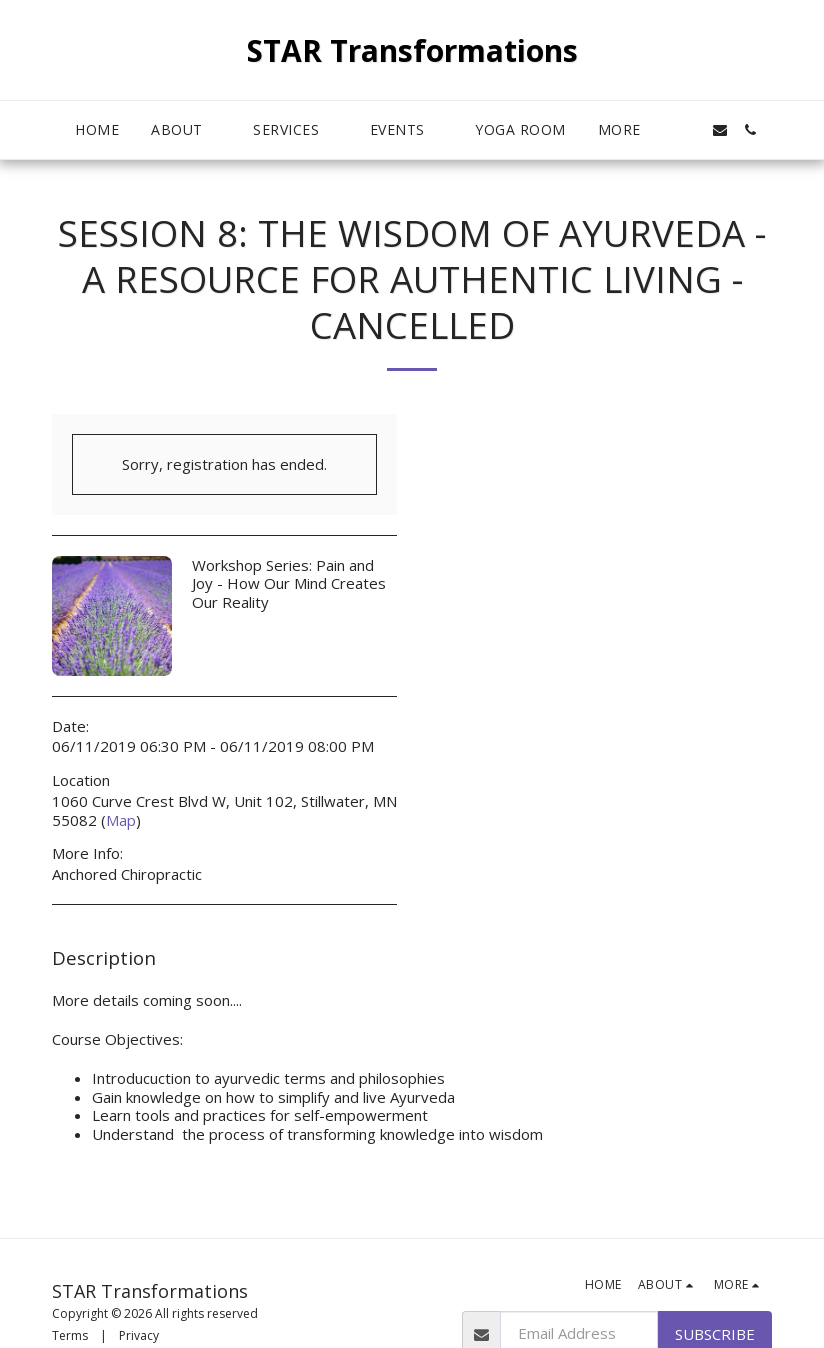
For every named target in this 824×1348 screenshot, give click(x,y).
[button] (186, 130)
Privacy (139, 1335)
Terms (70, 1335)
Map (121, 820)
